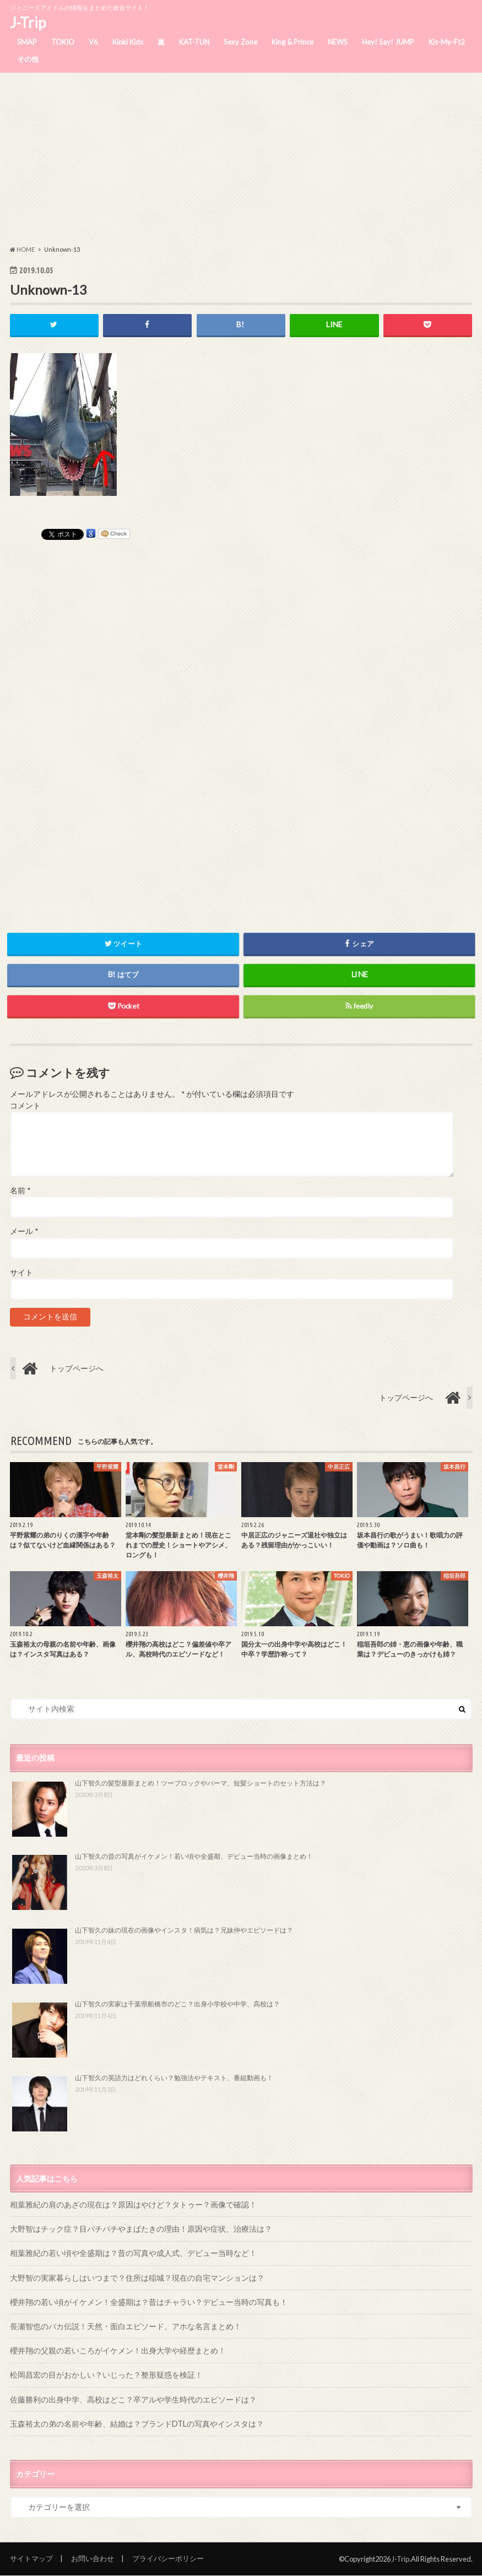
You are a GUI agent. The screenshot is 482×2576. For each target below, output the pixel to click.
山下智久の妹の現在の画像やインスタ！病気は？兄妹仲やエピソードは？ (184, 1930)
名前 (20, 1190)
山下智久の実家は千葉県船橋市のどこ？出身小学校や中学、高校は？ (177, 2004)
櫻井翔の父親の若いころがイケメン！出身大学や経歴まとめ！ (118, 2351)
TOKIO (62, 41)
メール (24, 1231)
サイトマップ (31, 2559)
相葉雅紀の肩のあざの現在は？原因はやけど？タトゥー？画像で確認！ (133, 2204)
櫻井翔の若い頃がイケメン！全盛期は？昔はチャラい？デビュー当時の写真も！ (149, 2302)
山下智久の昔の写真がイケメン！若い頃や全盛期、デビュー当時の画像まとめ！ (194, 1857)
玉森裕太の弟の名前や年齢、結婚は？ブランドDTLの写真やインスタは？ (137, 2423)
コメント (25, 1105)
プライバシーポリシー (168, 2559)
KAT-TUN (194, 41)
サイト (21, 1272)
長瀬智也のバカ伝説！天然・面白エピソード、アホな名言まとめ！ (125, 2326)
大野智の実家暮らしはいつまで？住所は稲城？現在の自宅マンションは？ (137, 2277)
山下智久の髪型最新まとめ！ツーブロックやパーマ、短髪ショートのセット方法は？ (200, 1783)
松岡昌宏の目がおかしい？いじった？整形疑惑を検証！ (106, 2375)
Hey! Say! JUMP (388, 41)
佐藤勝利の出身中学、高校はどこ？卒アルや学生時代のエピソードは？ (133, 2399)
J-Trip (28, 22)
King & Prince (292, 41)
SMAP (27, 41)
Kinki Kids (127, 41)
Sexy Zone (240, 41)
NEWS (338, 41)
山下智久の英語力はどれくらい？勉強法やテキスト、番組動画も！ (174, 2078)
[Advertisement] (241, 159)
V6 (93, 41)
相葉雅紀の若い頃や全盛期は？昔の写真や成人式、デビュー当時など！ (133, 2253)
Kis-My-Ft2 (447, 41)
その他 (28, 59)
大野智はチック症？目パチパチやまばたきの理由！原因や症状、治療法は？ (141, 2229)
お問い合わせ (92, 2559)
